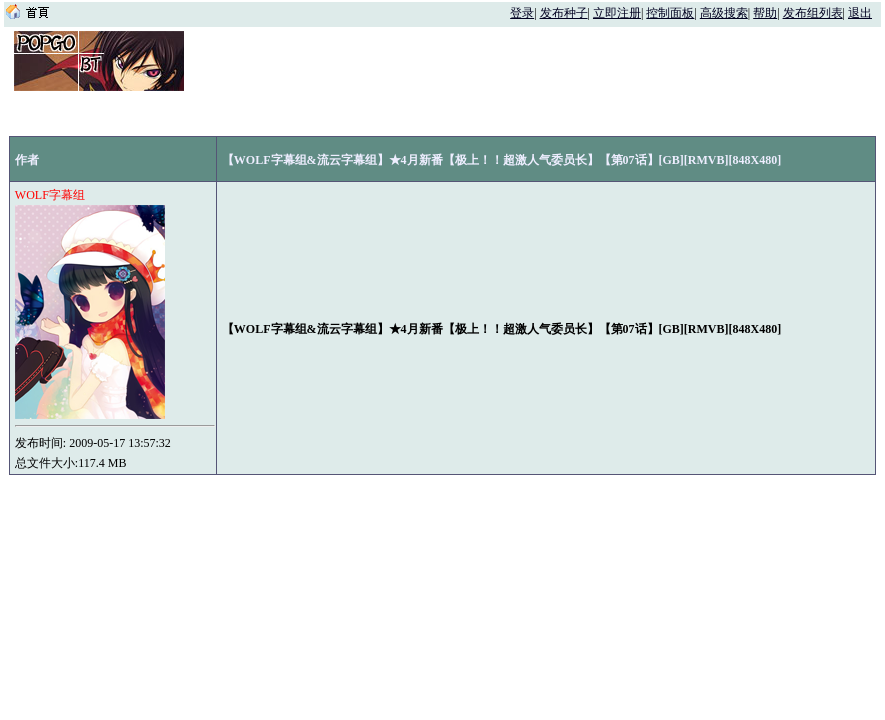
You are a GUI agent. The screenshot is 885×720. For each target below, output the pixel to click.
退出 (860, 13)
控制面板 (670, 13)
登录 (522, 13)
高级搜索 (724, 13)
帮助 (765, 13)
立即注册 (617, 13)
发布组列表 (813, 13)
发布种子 (564, 13)
